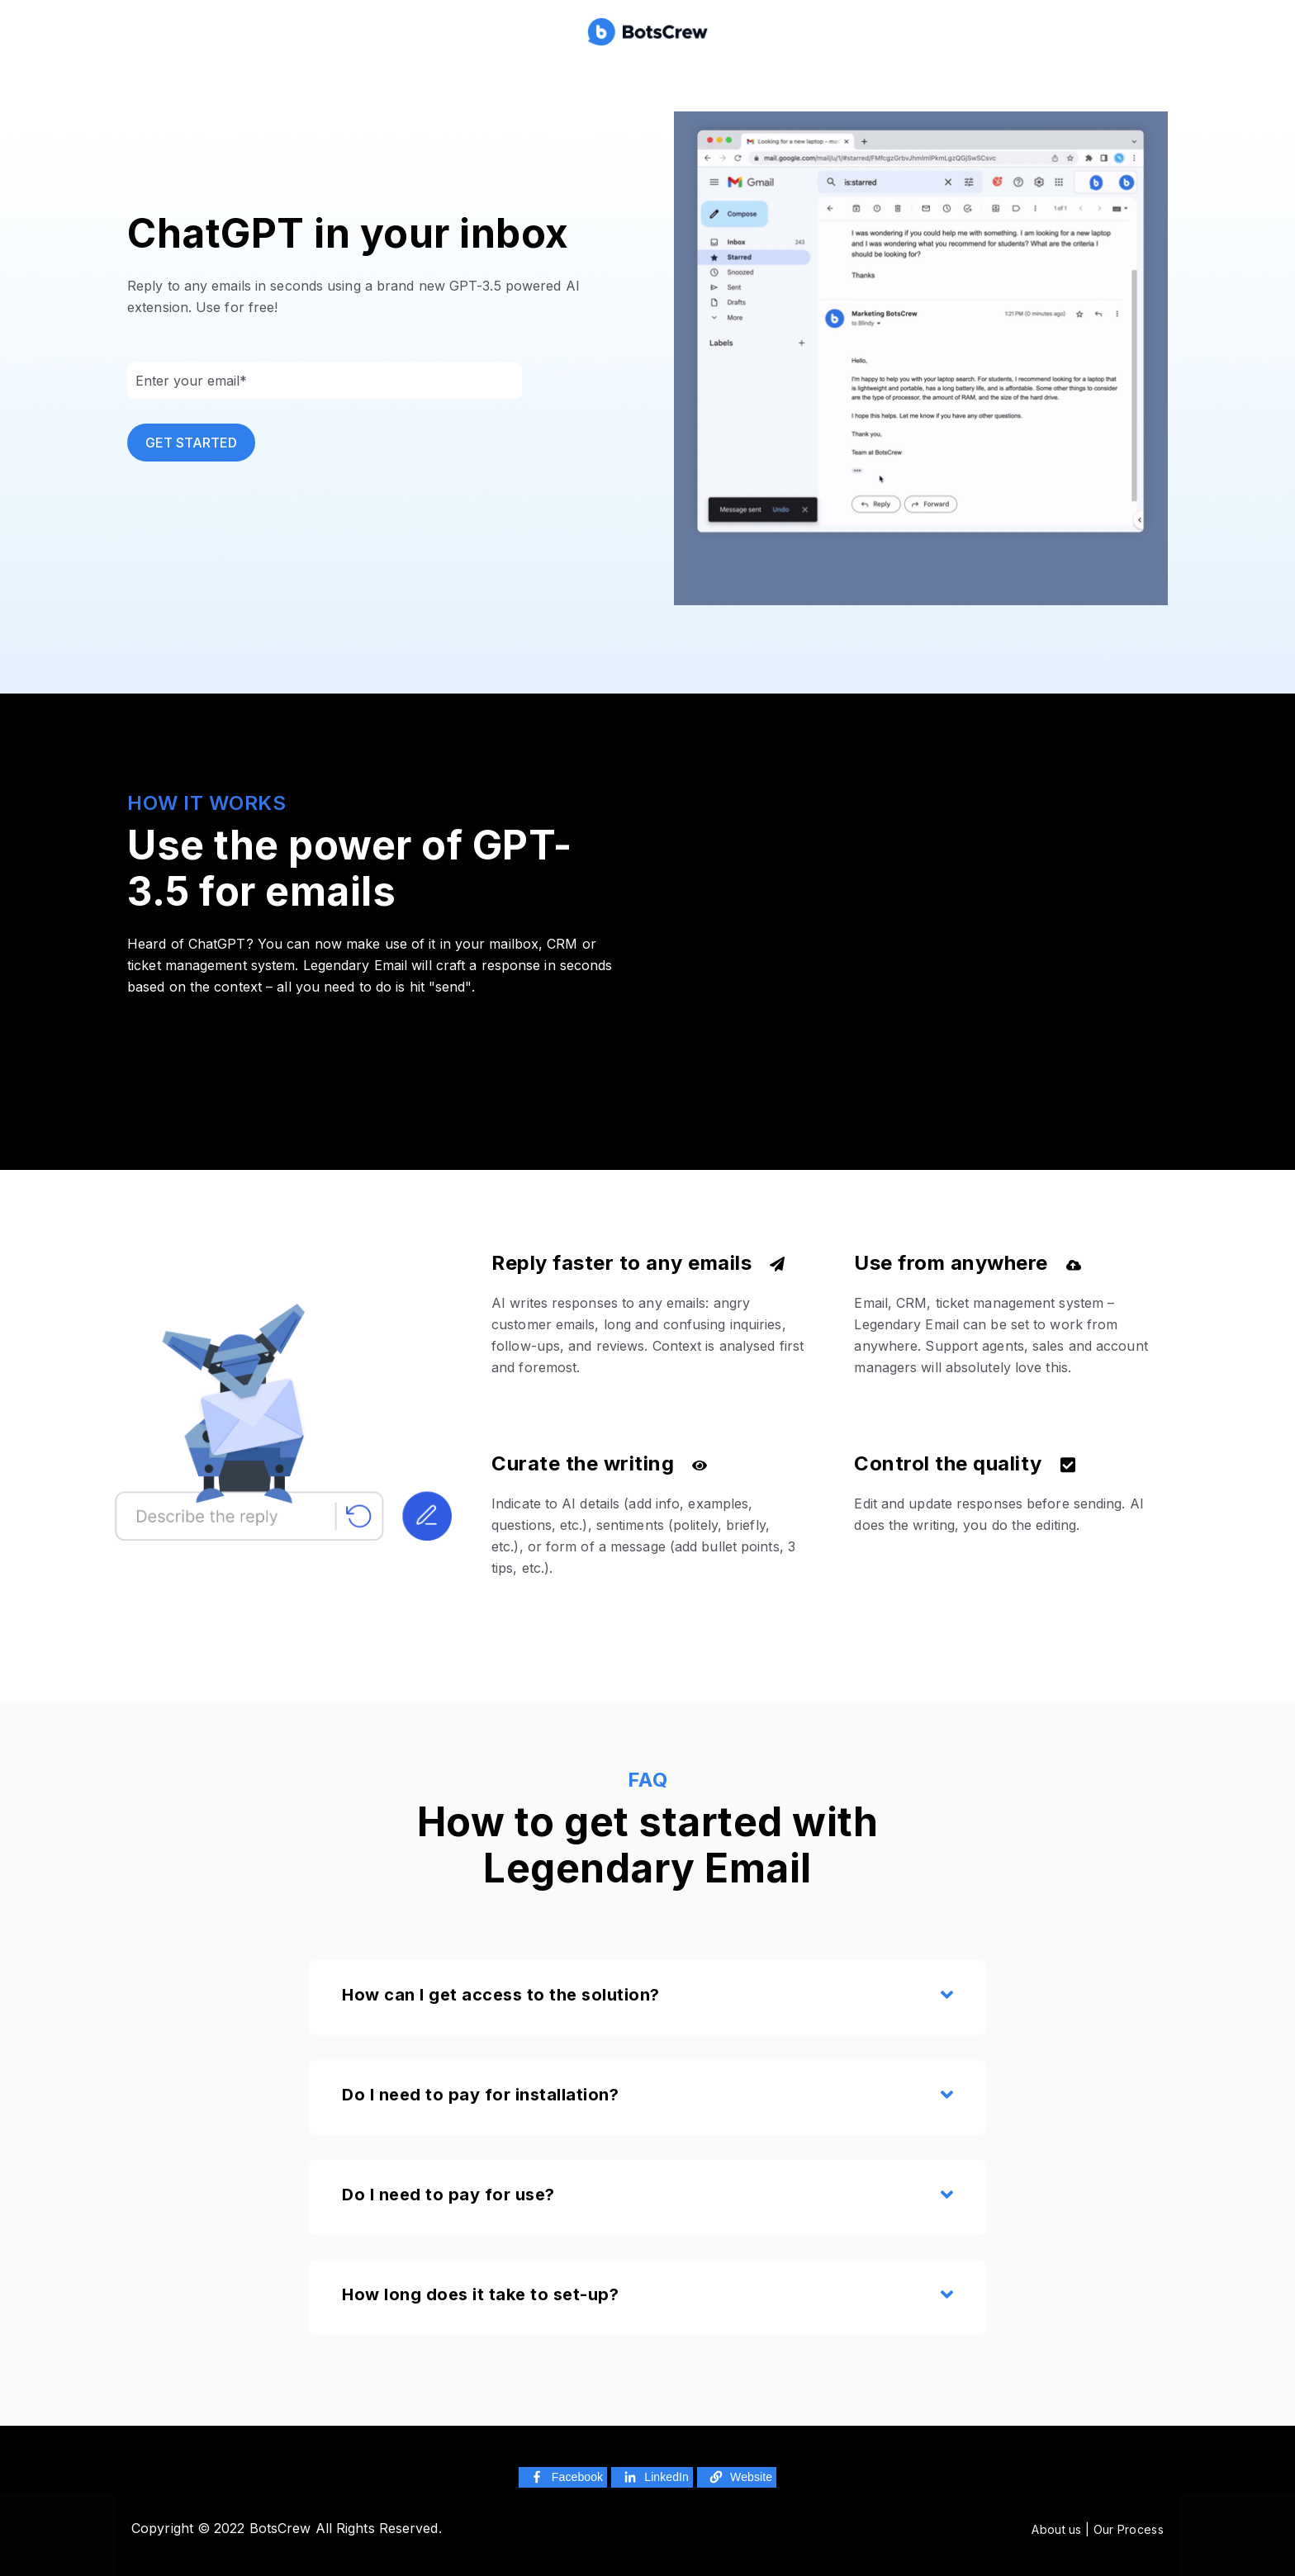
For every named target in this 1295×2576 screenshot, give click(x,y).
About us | (1062, 2529)
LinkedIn (654, 2477)
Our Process (1128, 2529)
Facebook (565, 2477)
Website (738, 2477)
